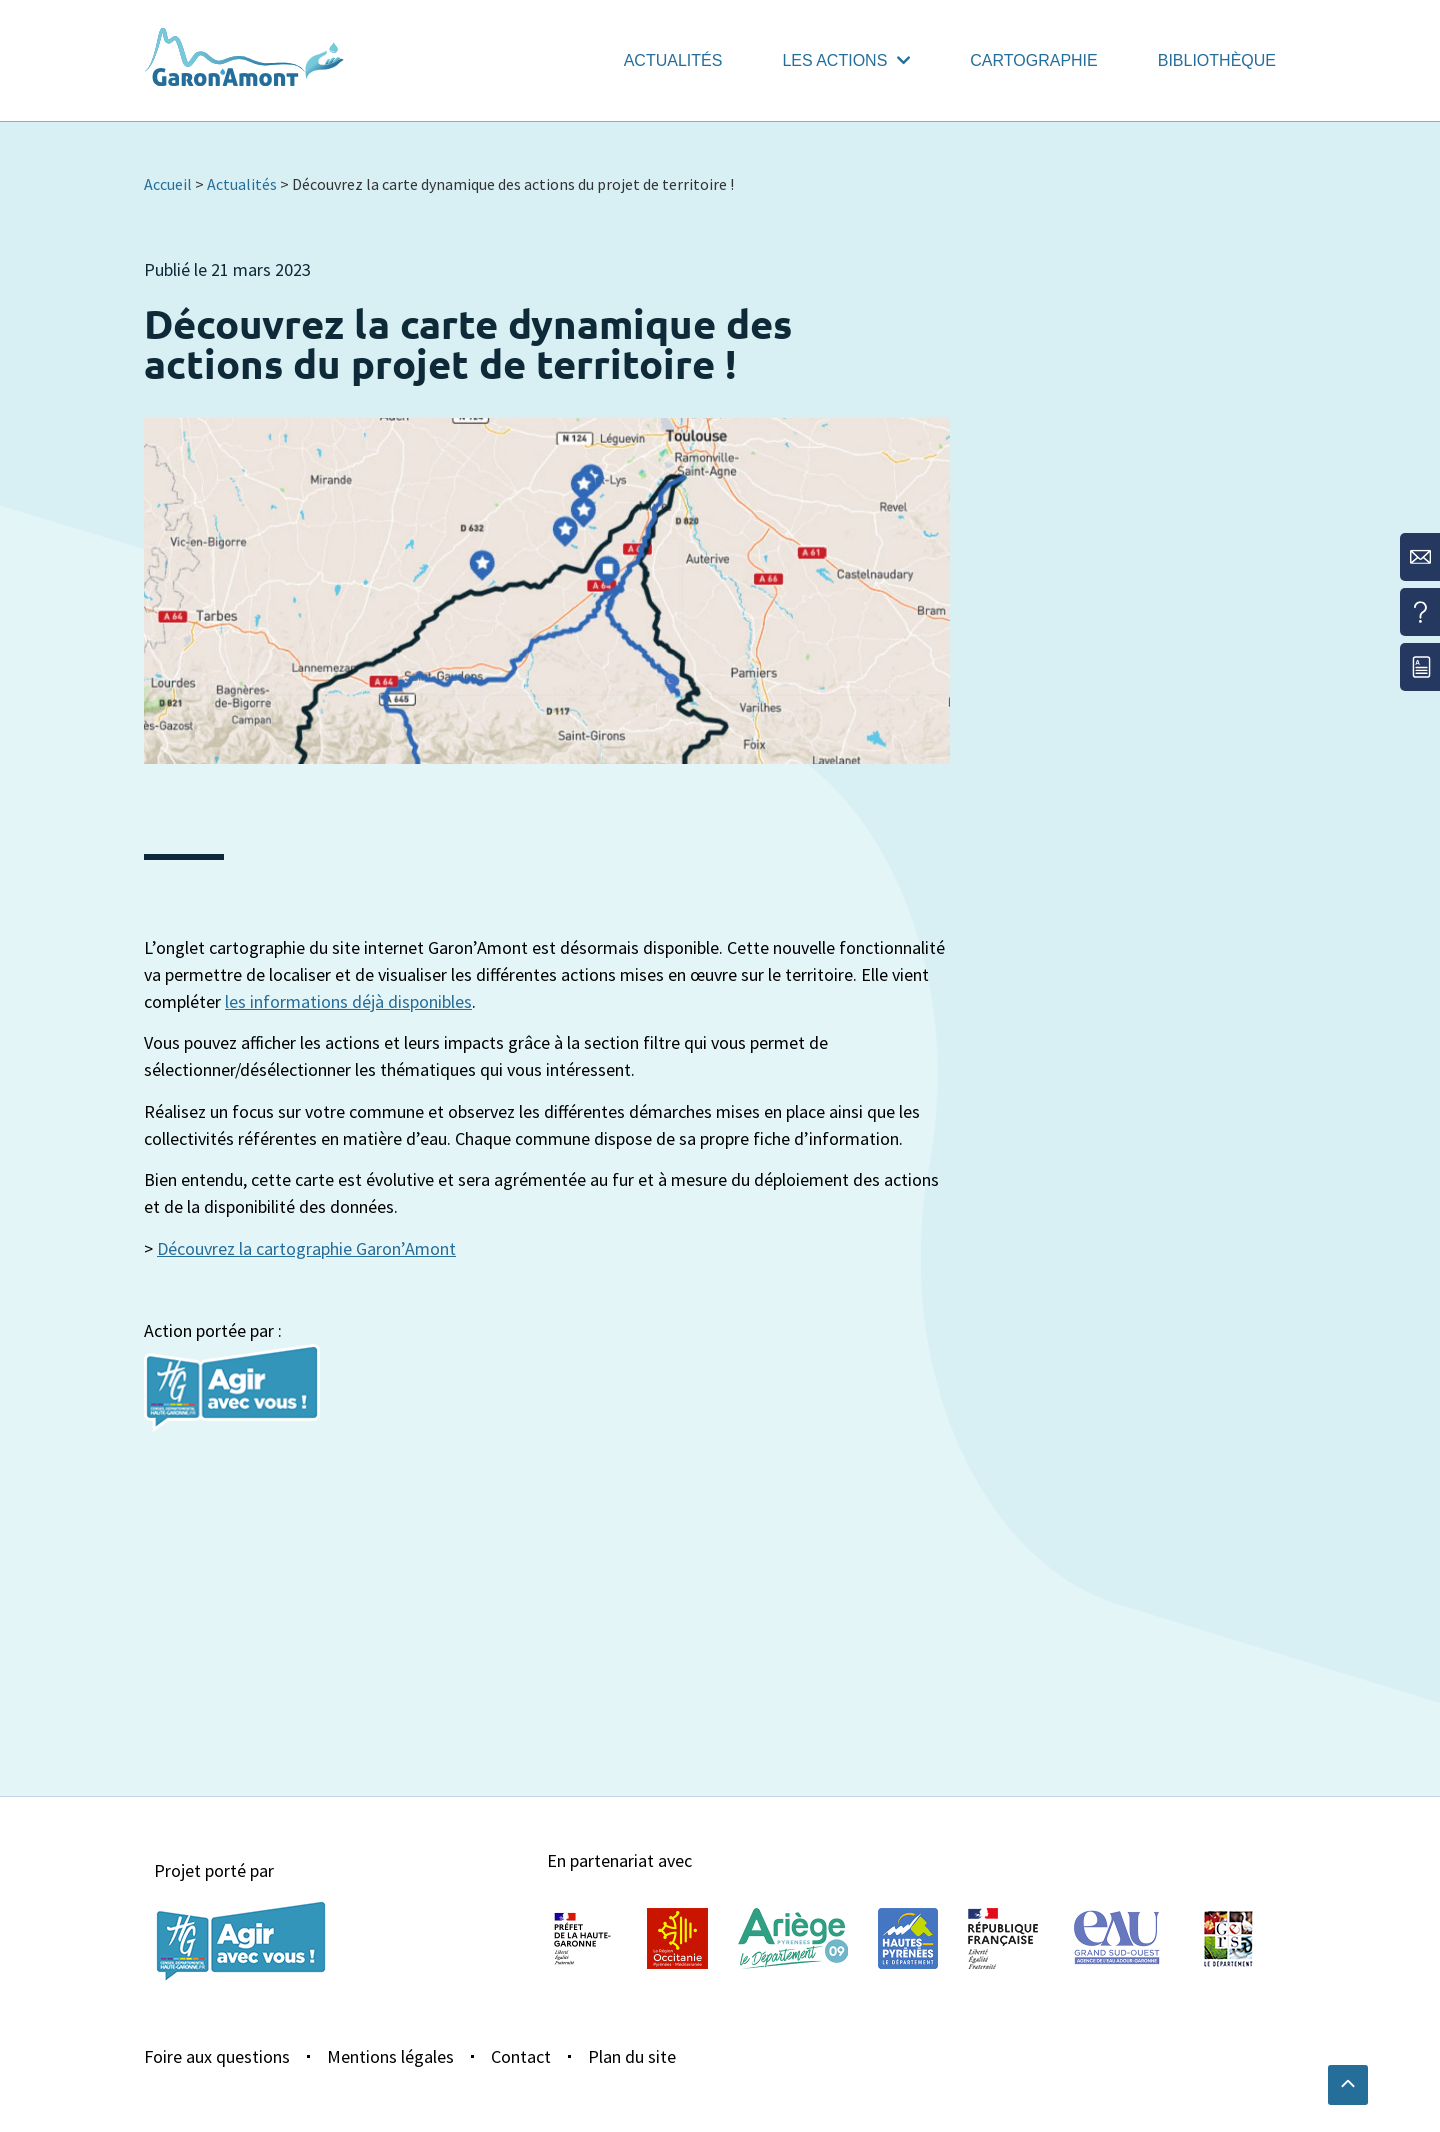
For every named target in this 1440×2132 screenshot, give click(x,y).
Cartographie (1033, 60)
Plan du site (632, 2056)
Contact (521, 2056)
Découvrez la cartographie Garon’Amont (306, 1248)
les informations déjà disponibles (348, 1001)
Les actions (846, 60)
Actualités (673, 60)
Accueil (168, 184)
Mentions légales (390, 2056)
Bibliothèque (1217, 60)
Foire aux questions (217, 2056)
